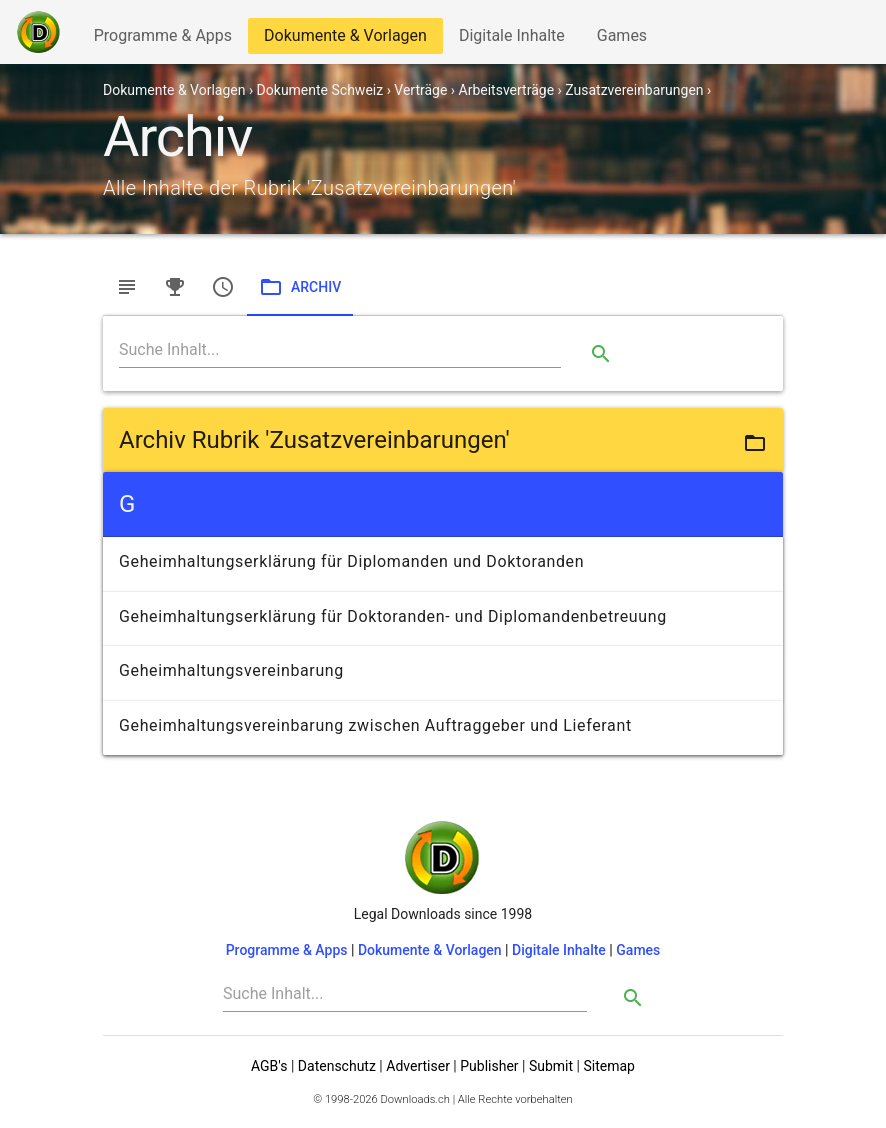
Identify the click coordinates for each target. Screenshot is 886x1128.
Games (627, 39)
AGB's (269, 1066)
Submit (551, 1066)
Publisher (489, 1066)
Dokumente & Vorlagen (345, 39)
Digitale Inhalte (511, 39)
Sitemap (608, 1066)
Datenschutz (337, 1066)
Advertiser (418, 1066)
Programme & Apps (162, 39)
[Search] (340, 350)
